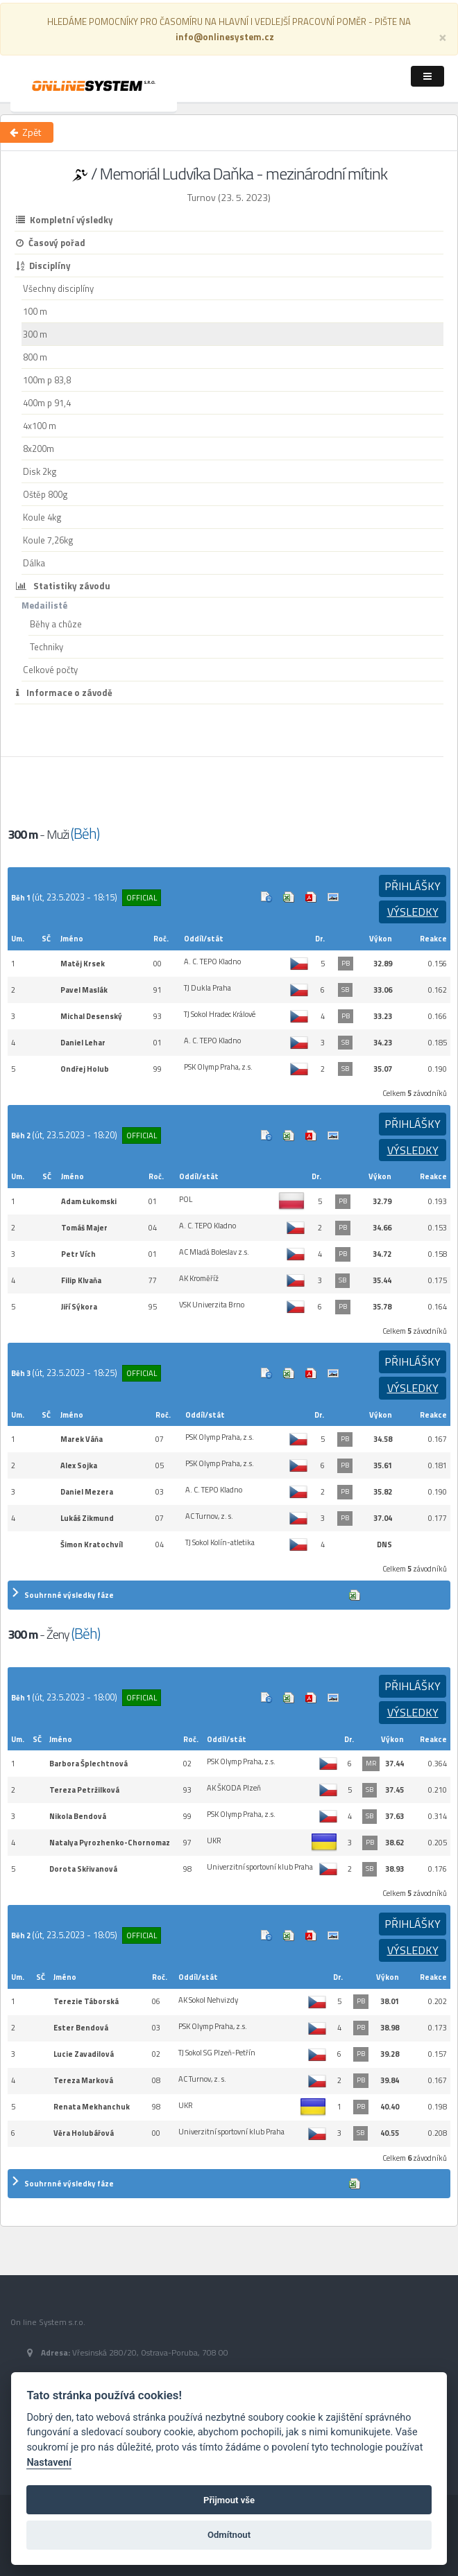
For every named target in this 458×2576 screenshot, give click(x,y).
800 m (35, 357)
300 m (35, 334)
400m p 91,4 (47, 403)
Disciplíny (43, 265)
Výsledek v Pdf (310, 897)
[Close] (443, 36)
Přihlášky (412, 886)
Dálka (34, 563)
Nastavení (48, 2463)
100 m (35, 311)
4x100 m (39, 426)
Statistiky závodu (63, 586)
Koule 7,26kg (48, 540)
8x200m (38, 448)
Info (266, 897)
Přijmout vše (229, 2500)
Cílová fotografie (333, 897)
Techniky (46, 647)
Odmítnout (229, 2535)
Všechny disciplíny (58, 288)
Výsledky (413, 911)
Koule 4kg (42, 517)
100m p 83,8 (47, 380)
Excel (288, 897)
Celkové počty (50, 670)
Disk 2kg (40, 471)
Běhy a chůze (56, 624)
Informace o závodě (64, 692)
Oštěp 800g (45, 494)
